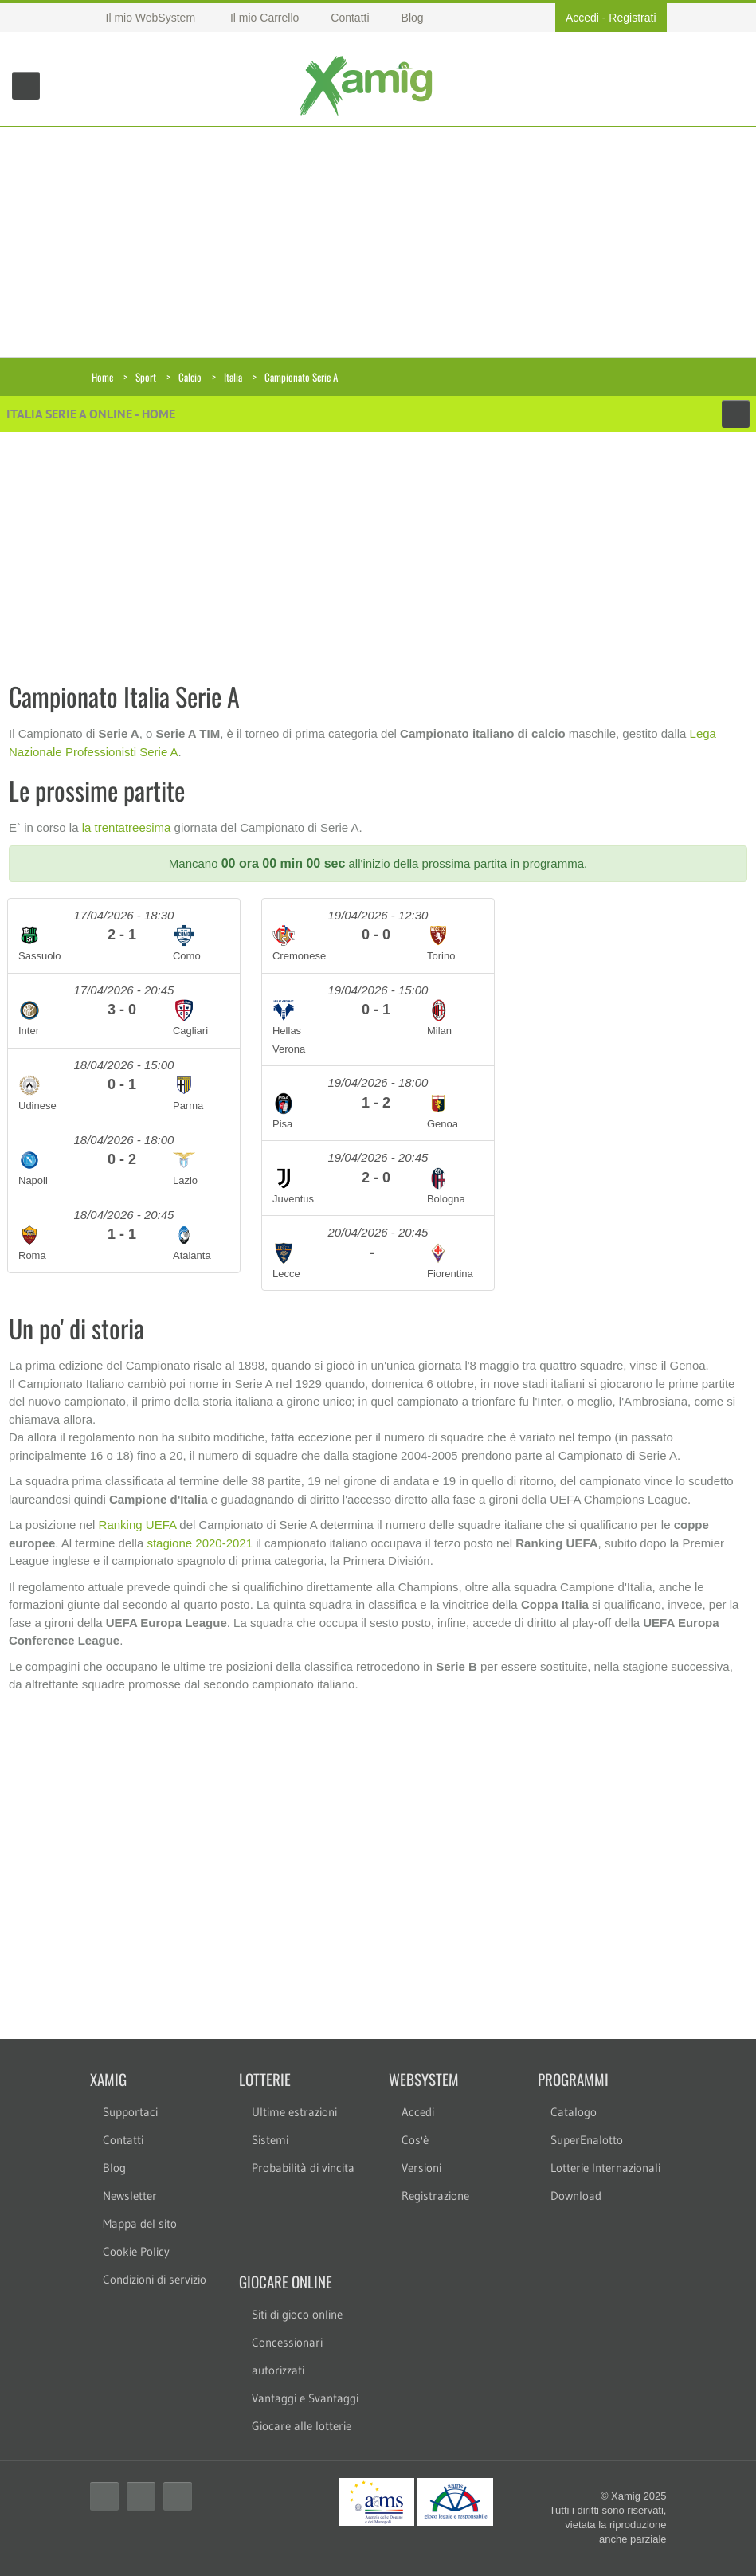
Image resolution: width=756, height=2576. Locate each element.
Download (575, 2195)
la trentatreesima (126, 827)
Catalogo (573, 2111)
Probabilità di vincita (303, 2167)
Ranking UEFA (138, 1524)
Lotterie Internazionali (605, 2167)
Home (102, 377)
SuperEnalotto (586, 2139)
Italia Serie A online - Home (90, 413)
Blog (114, 2167)
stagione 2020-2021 (200, 1543)
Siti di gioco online (297, 2314)
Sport (145, 377)
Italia (233, 377)
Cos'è (415, 2139)
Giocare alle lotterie (301, 2425)
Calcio (190, 377)
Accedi (582, 17)
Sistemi (270, 2139)
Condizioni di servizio (154, 2279)
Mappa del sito (140, 2223)
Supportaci (130, 2111)
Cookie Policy (136, 2251)
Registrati (632, 17)
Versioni (421, 2167)
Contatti (123, 2139)
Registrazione (435, 2195)
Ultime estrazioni (294, 2111)
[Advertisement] (378, 239)
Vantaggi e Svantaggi (305, 2397)
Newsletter (130, 2195)
